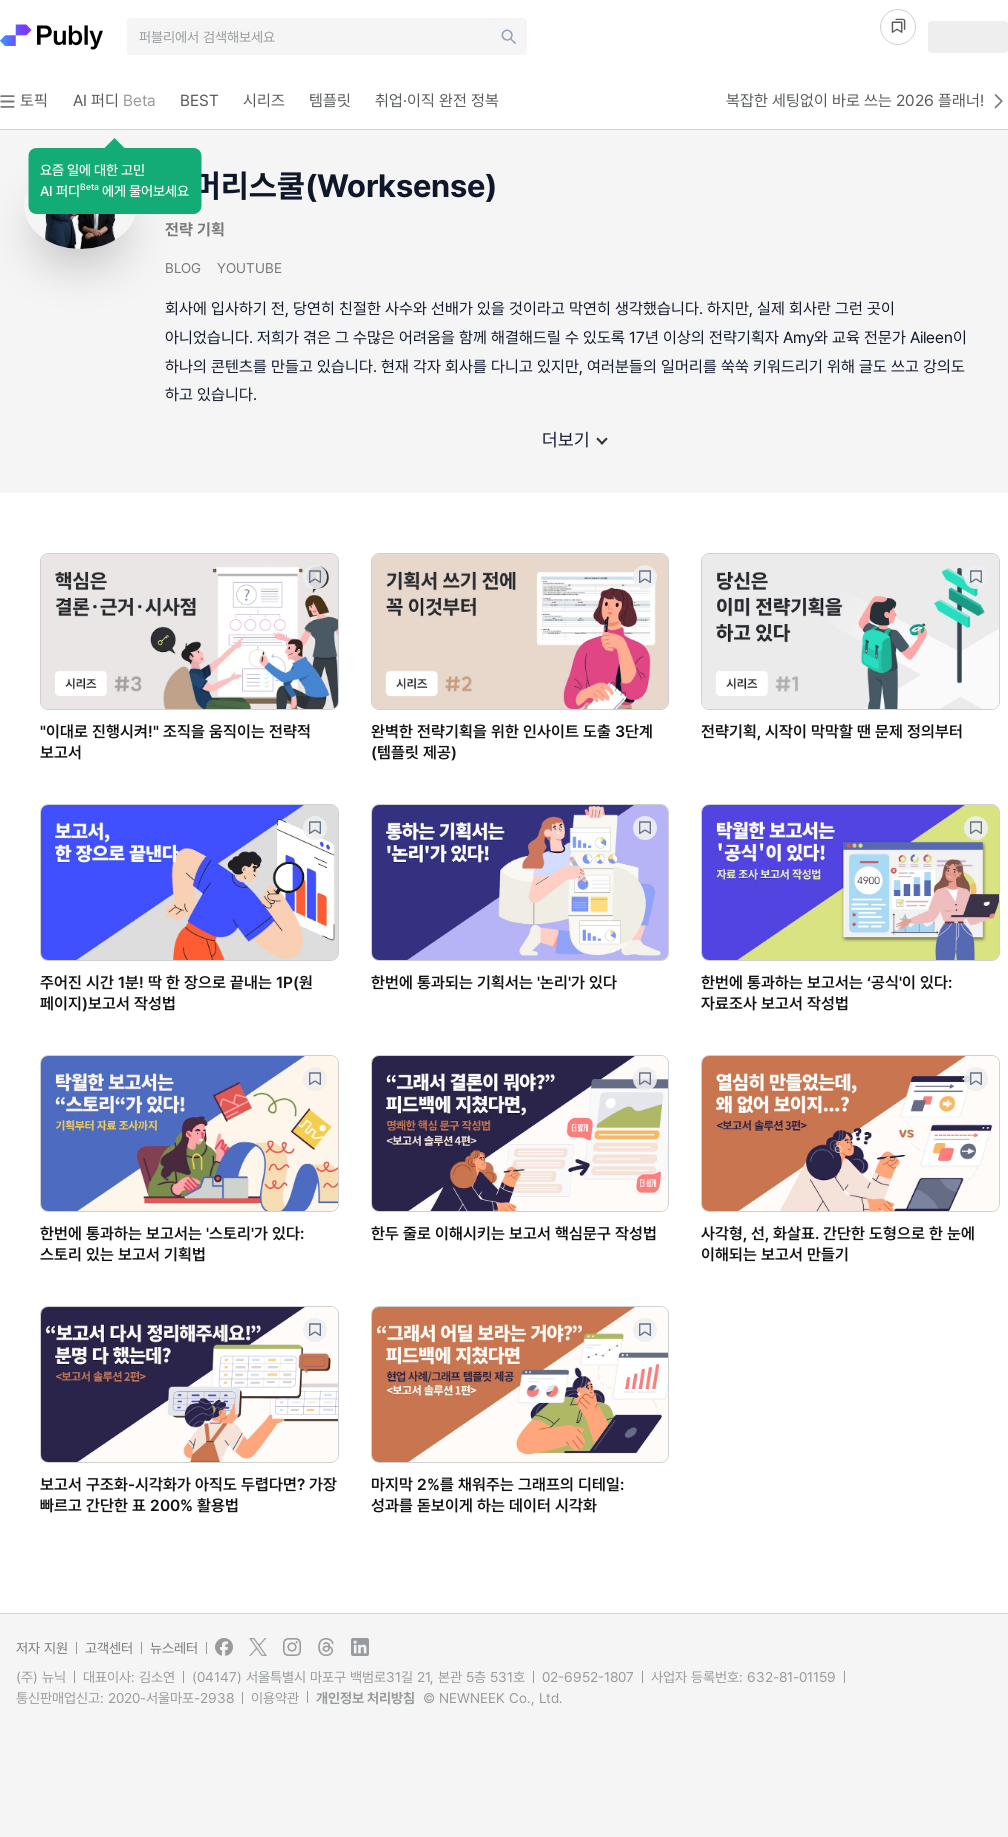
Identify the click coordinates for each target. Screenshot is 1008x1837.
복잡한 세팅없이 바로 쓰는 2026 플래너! (867, 101)
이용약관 (275, 1698)
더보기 (574, 439)
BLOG (183, 268)
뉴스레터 (174, 1648)
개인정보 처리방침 (365, 1698)
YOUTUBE (249, 268)
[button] (114, 181)
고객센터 (109, 1648)
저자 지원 (42, 1648)
